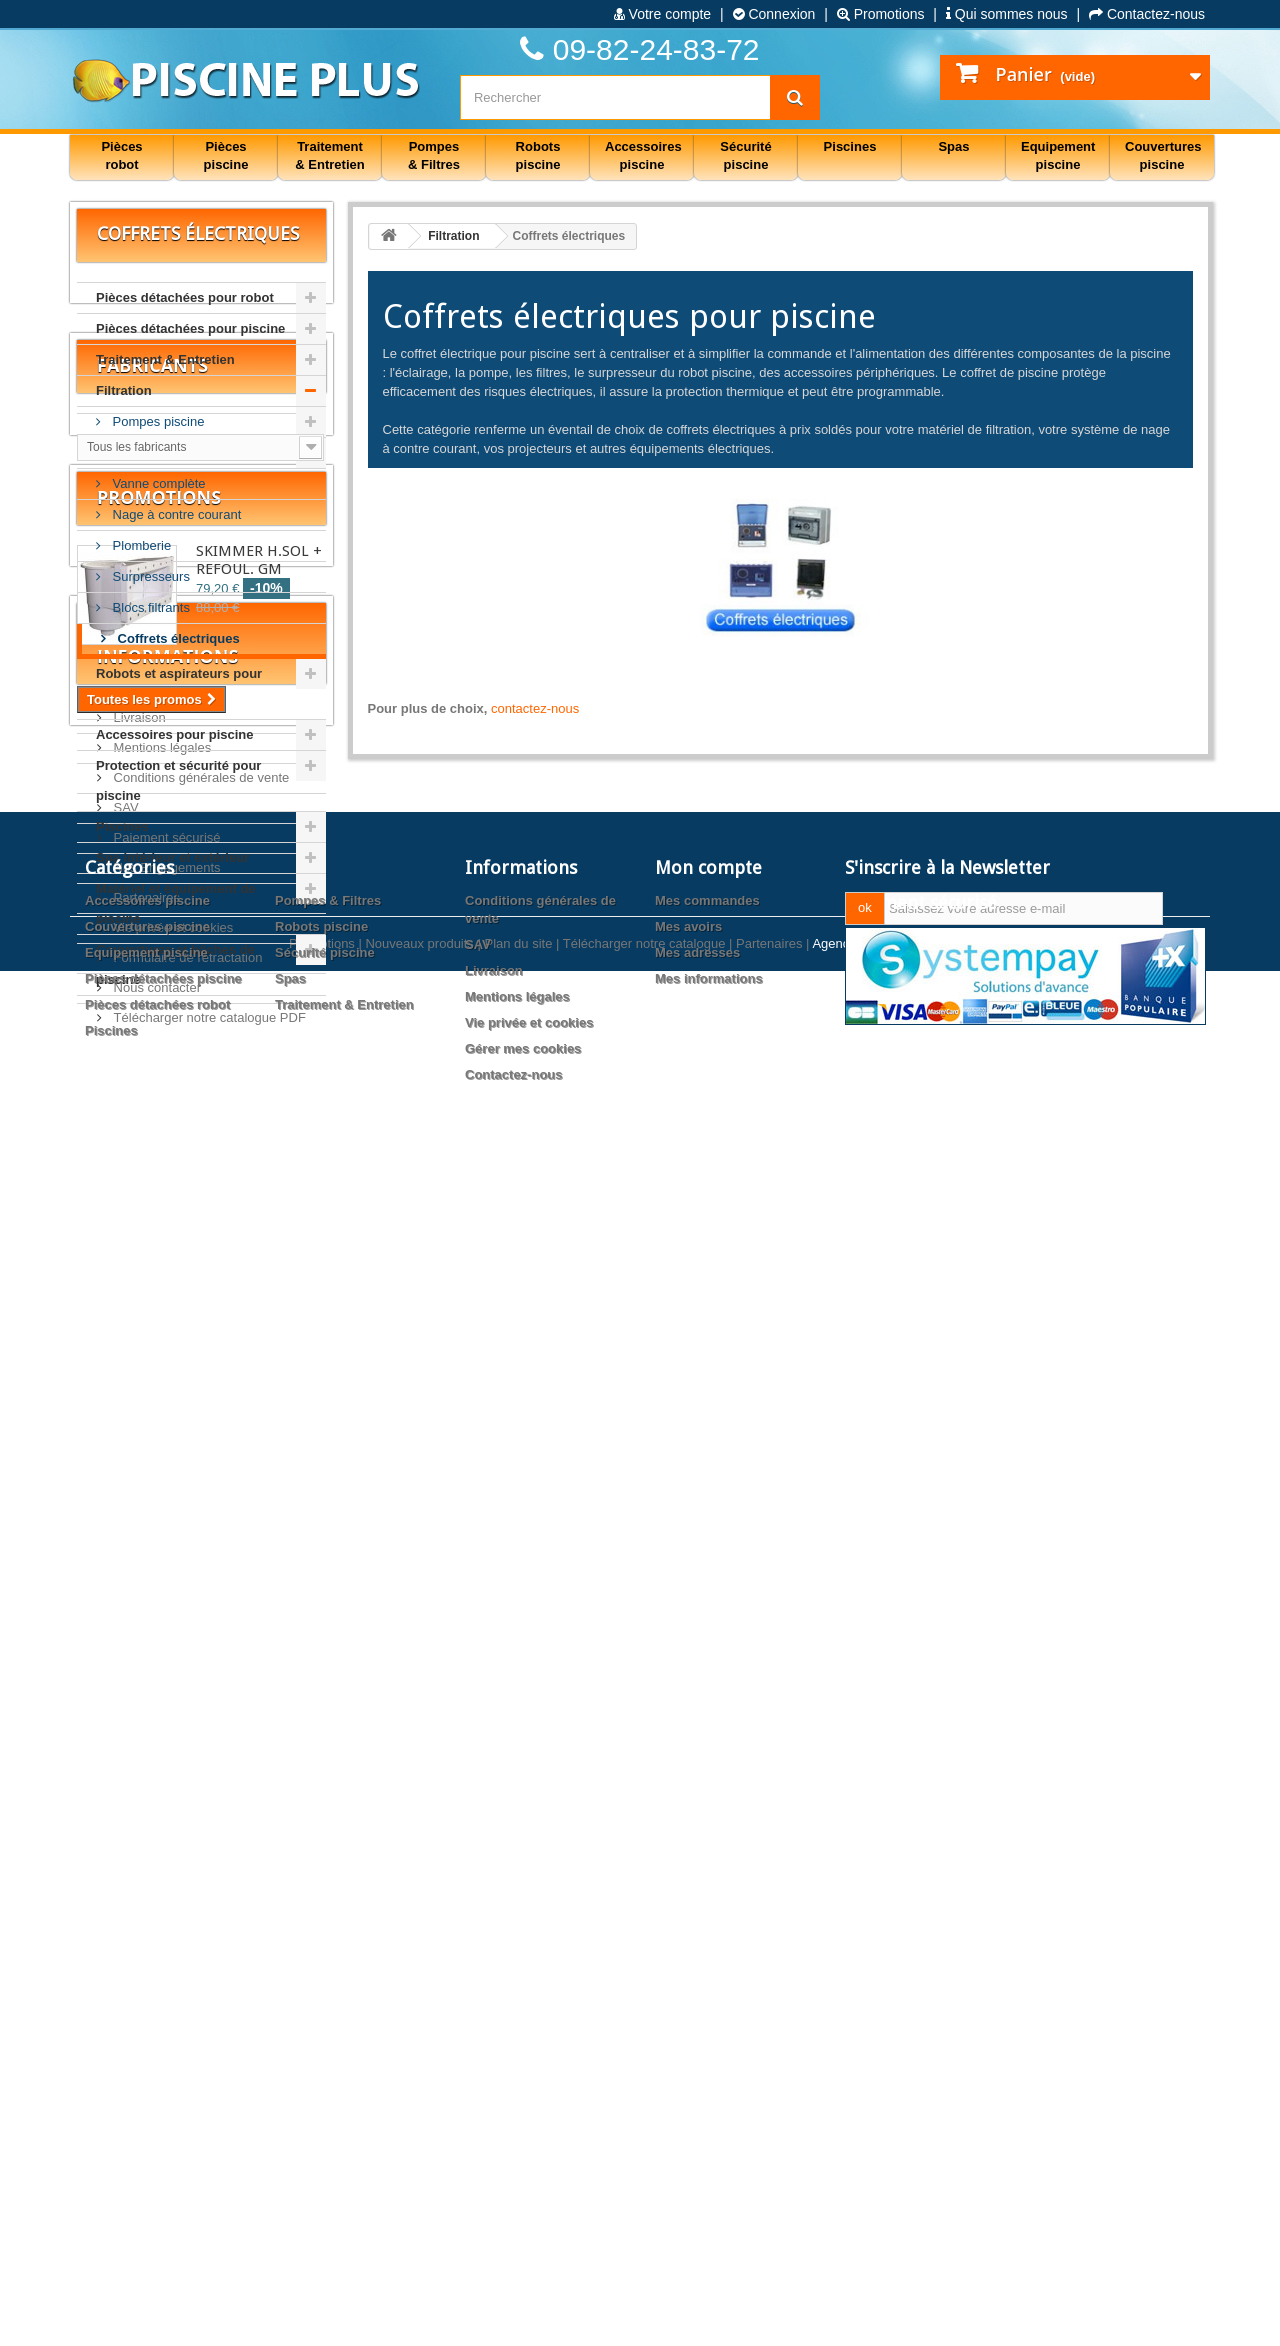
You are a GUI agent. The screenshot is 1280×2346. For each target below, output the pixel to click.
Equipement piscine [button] (1058, 155)
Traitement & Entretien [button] (329, 155)
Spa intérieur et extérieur (172, 857)
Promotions (881, 14)
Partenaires (145, 1749)
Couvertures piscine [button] (1163, 155)
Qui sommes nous (1007, 14)
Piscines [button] (850, 146)
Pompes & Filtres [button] (434, 155)
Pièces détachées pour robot (185, 297)
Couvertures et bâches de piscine (175, 964)
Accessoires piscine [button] (643, 155)
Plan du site (518, 2318)
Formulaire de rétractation (186, 1809)
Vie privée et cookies (171, 1779)
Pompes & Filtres (328, 2072)
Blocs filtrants (149, 607)
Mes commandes (707, 2072)
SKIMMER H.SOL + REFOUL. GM (259, 1294)
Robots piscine (321, 2098)
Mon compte (708, 2039)
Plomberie (140, 545)
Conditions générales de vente (199, 1629)
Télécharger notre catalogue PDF (208, 1869)
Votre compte (662, 14)
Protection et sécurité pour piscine (178, 780)
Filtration (124, 390)
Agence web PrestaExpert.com (901, 2318)
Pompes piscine (156, 421)
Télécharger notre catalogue (644, 2318)
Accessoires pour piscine (175, 734)
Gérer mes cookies (523, 2220)
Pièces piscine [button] (226, 155)
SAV (124, 1659)
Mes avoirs (688, 2098)
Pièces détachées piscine (163, 2150)
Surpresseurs (149, 576)
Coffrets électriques (177, 638)
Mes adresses (697, 2124)
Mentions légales (160, 1599)
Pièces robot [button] (121, 155)
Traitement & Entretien (165, 359)
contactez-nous (535, 708)
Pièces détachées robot (157, 2176)
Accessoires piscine (147, 2072)
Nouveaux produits (419, 2318)
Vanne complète (157, 483)
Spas (290, 2150)
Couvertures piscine (147, 2098)
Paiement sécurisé (165, 1689)
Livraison (138, 1569)
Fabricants (152, 1074)
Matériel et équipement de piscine (176, 903)
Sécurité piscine (325, 2124)
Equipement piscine (146, 2124)
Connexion (774, 14)
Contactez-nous (1147, 14)
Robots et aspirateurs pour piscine (179, 688)
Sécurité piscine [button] (745, 155)
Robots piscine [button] (538, 155)
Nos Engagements (165, 1719)
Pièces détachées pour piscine (190, 328)
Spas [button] (953, 146)
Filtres (128, 452)
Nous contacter (155, 1839)
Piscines (122, 826)
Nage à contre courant (175, 514)
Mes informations (709, 2150)
